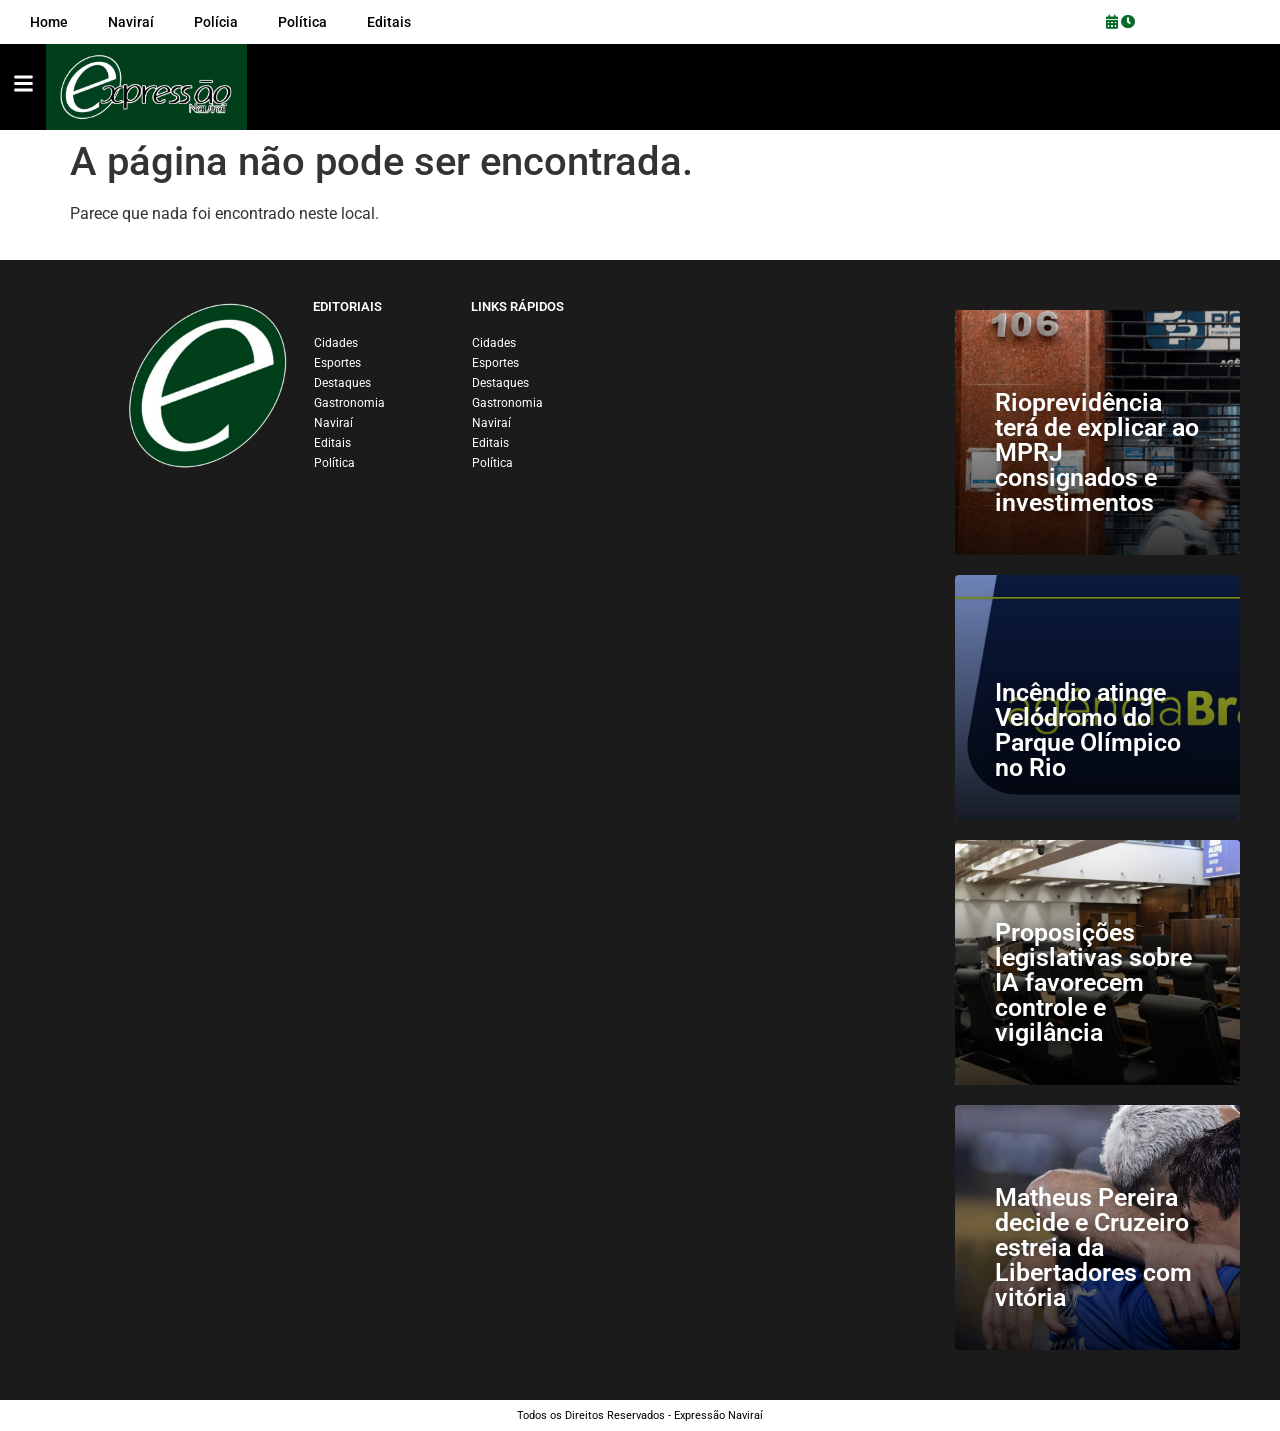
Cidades (336, 343)
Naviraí (333, 423)
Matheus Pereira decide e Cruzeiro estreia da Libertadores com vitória (1093, 1247)
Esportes (337, 363)
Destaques (342, 383)
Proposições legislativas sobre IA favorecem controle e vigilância (1093, 982)
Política (334, 463)
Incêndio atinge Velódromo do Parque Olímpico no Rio (1088, 730)
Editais (332, 443)
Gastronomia (349, 403)
